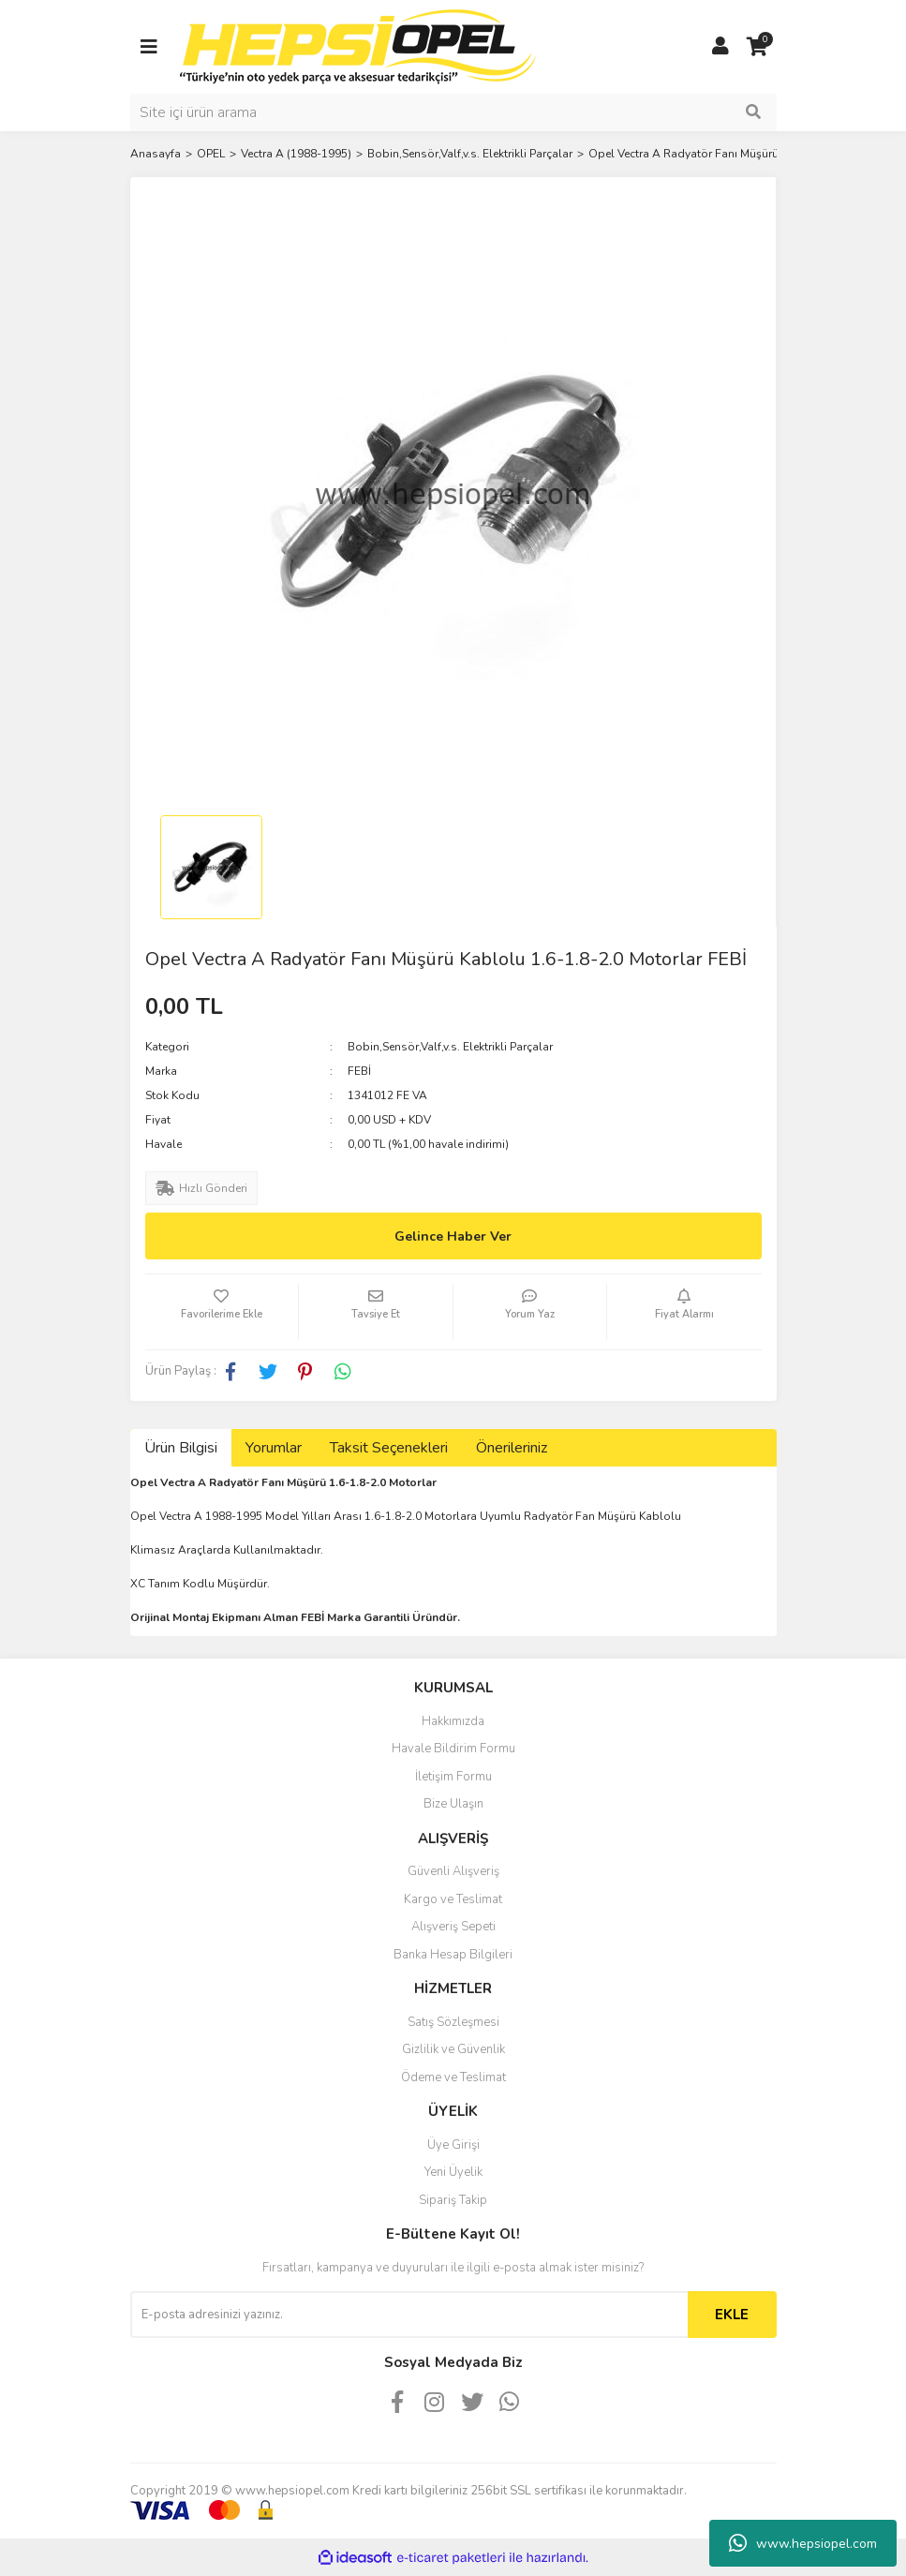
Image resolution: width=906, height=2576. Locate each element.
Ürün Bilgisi (180, 1447)
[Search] (453, 112)
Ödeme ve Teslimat (453, 2077)
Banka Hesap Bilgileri (453, 1954)
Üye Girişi (453, 2145)
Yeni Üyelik (453, 2172)
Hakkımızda (453, 1721)
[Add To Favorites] (222, 1312)
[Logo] (358, 45)
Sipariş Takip (453, 2200)
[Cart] (758, 47)
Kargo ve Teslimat (453, 1899)
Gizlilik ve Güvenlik (453, 2049)
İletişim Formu (453, 1776)
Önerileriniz (511, 1447)
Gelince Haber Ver (453, 1236)
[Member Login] (720, 47)
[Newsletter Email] (409, 2314)
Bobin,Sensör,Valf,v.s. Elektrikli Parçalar (450, 1046)
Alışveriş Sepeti (453, 1926)
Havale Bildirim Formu (453, 1748)
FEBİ (359, 1071)
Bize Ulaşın (453, 1803)
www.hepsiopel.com (803, 2543)
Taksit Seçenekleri (389, 1447)
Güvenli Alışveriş (453, 1871)
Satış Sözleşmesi (453, 2022)
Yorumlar (273, 1447)
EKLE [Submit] (732, 2314)
